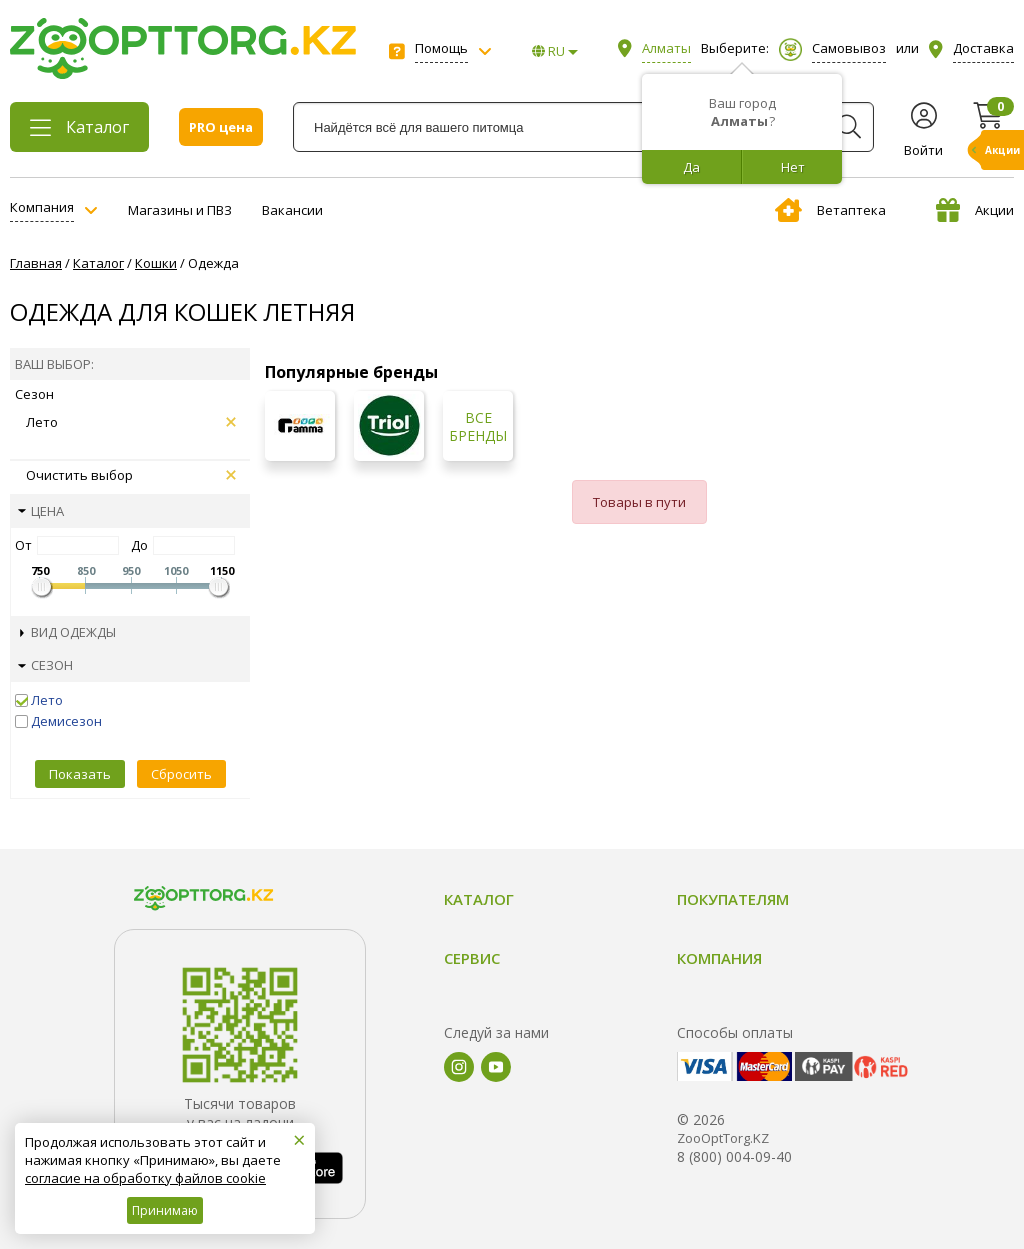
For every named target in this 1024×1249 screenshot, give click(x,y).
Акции (975, 210)
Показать (80, 774)
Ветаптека (830, 210)
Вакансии (292, 210)
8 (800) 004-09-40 (734, 1156)
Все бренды (478, 427)
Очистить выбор (131, 475)
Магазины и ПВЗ (180, 210)
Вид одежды (68, 632)
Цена (41, 511)
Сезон (45, 665)
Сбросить (181, 774)
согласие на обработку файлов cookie (145, 1178)
